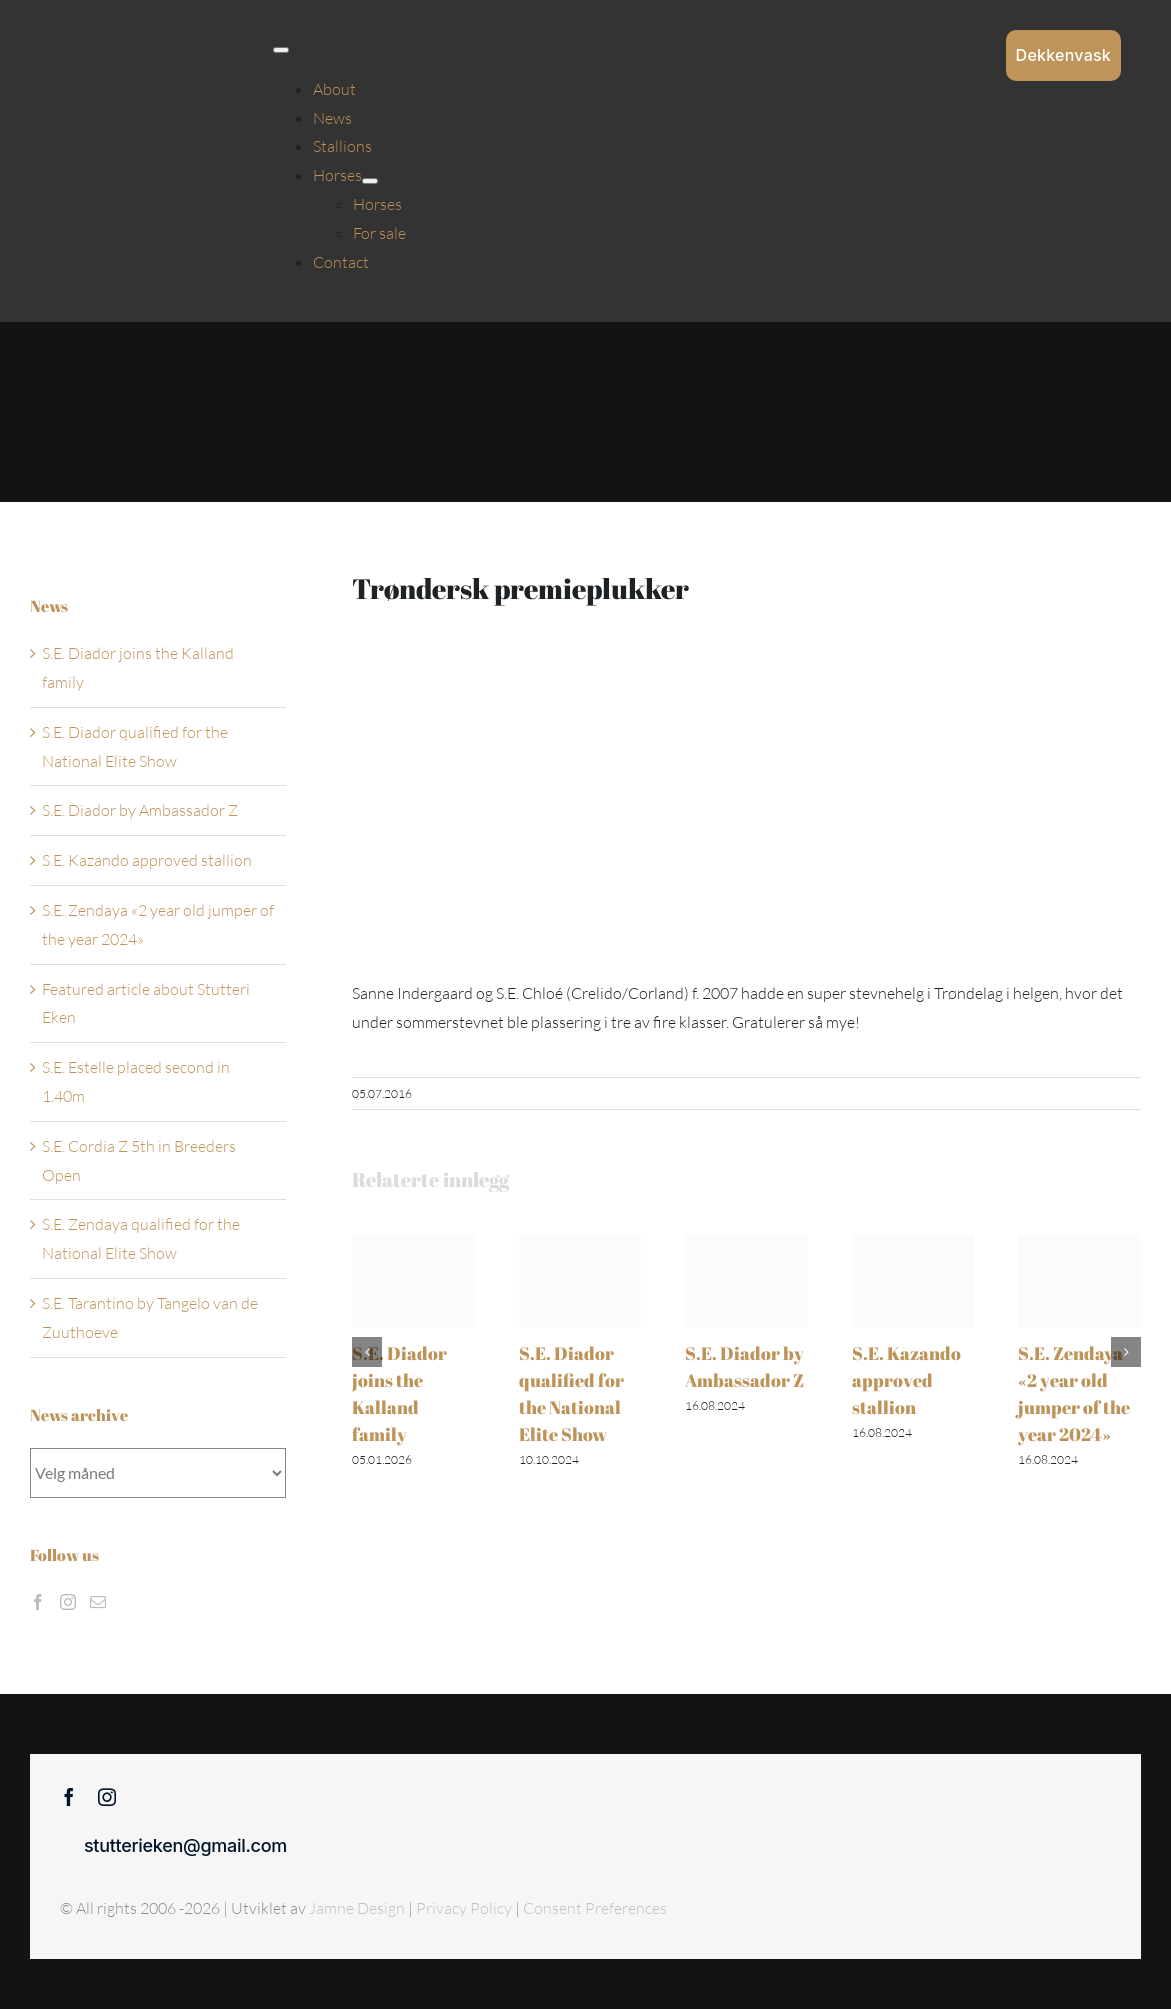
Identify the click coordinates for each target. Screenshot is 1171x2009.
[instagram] (107, 1797)
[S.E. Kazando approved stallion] (913, 1244)
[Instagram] (68, 1602)
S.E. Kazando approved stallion (906, 1380)
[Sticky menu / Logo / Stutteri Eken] (101, 30)
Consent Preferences (595, 1908)
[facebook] (69, 1797)
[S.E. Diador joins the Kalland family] (413, 1244)
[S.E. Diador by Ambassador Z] (746, 1244)
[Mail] (98, 1602)
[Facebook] (38, 1602)
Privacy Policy (465, 1908)
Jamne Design (357, 1908)
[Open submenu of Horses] (370, 181)
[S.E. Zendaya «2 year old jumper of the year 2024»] (1079, 1244)
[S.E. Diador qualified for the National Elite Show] (580, 1244)
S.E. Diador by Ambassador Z (140, 810)
